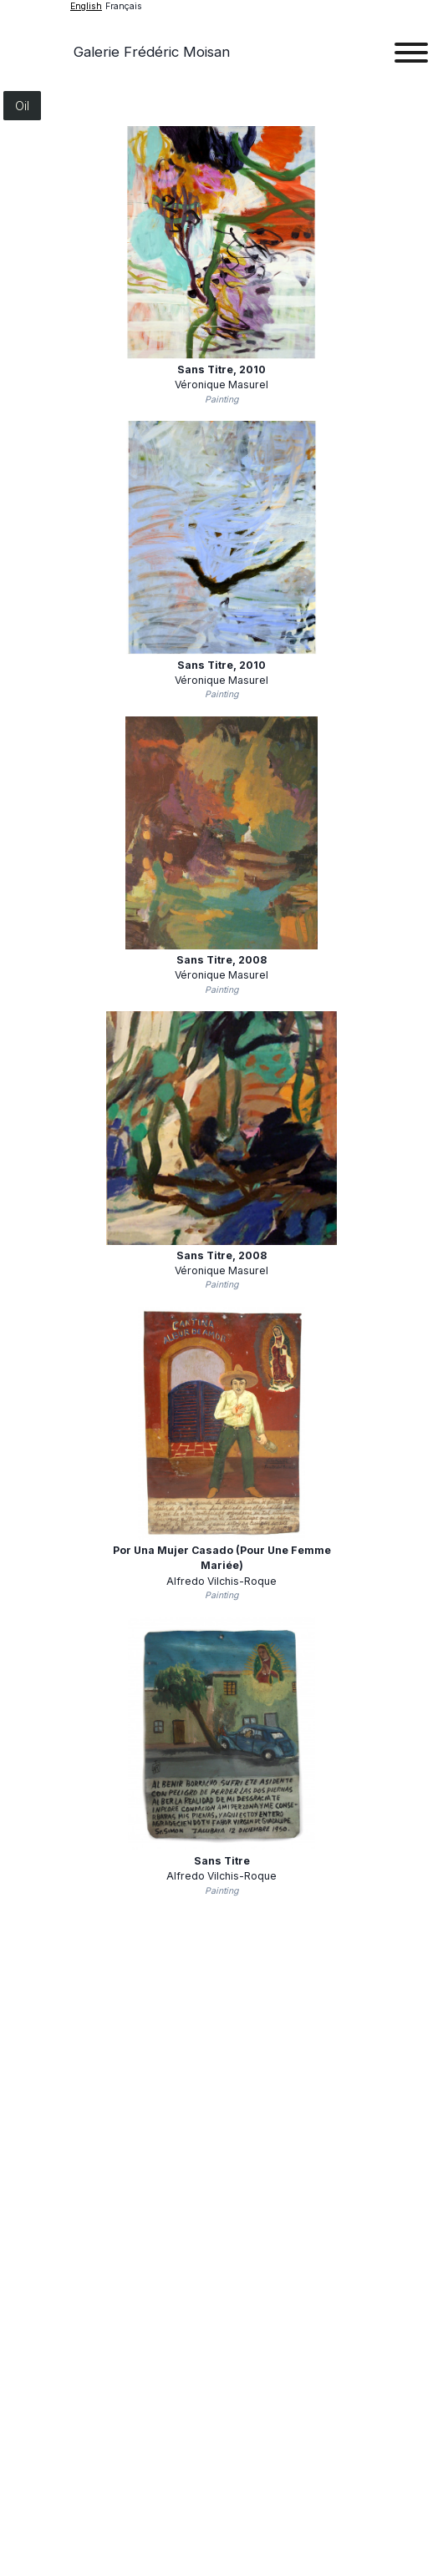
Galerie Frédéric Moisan (152, 51)
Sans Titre (222, 1861)
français (123, 6)
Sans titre (221, 369)
